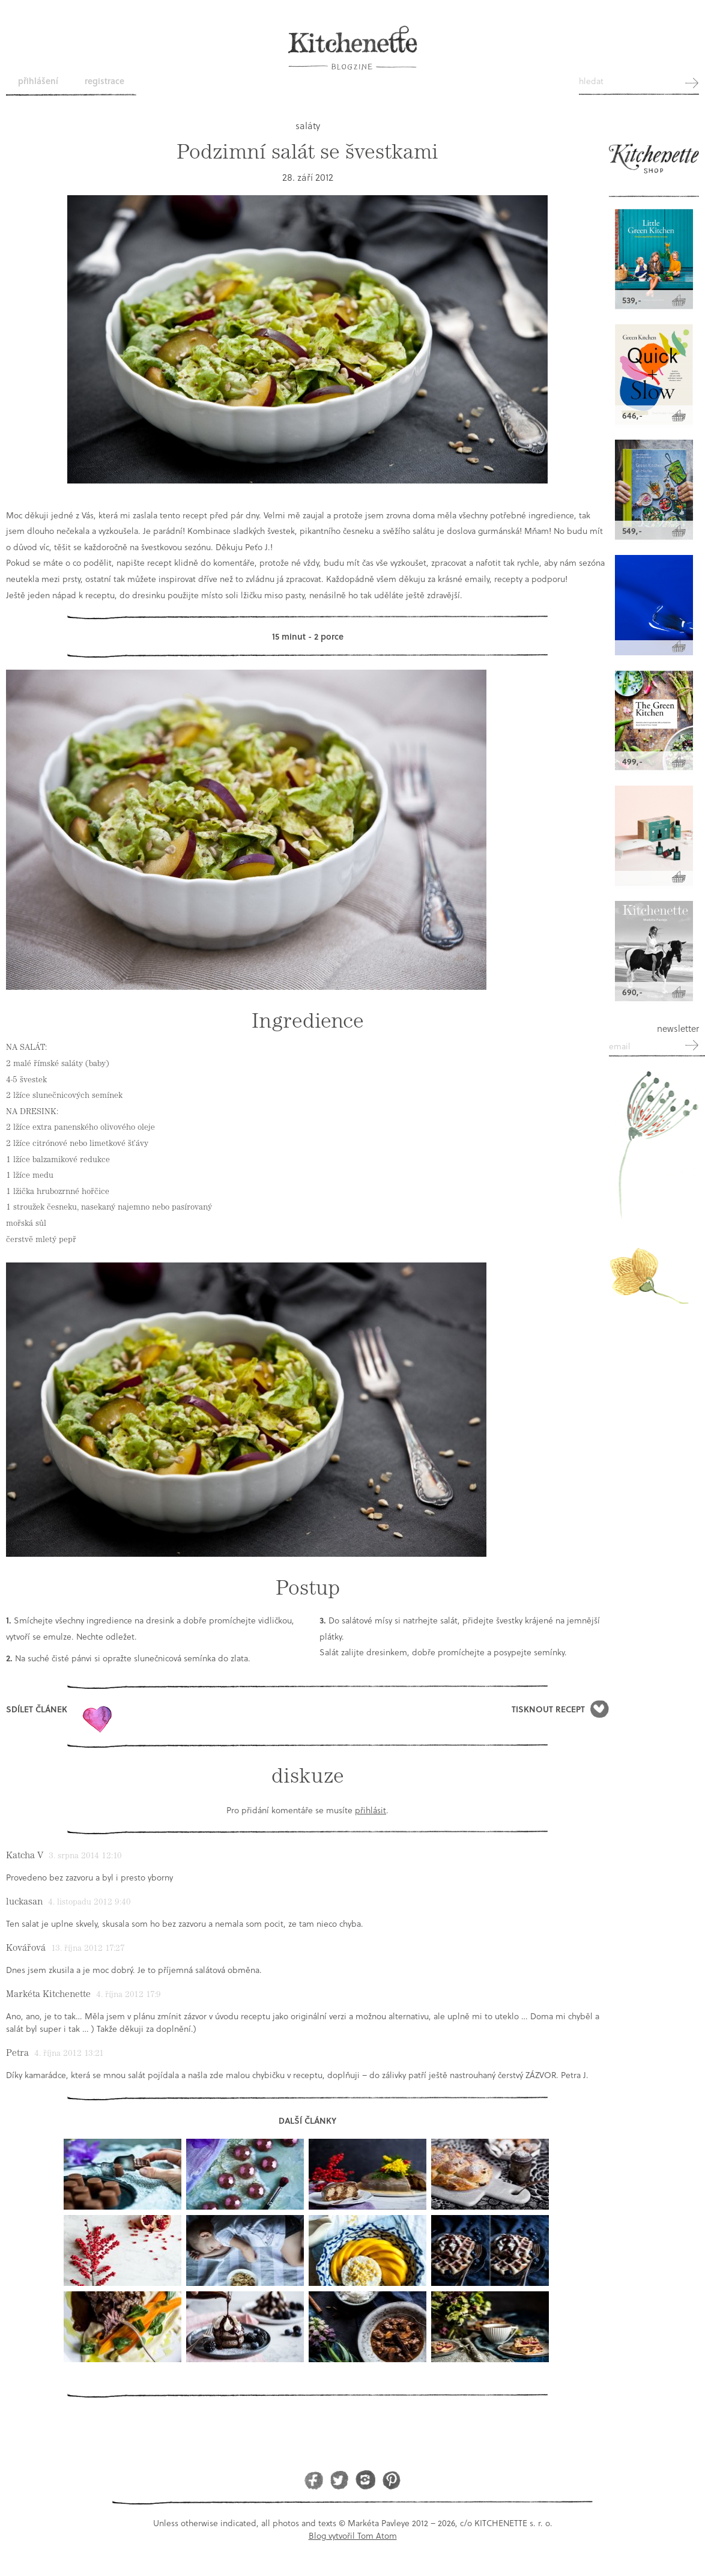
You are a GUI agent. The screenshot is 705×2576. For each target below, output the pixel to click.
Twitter (339, 2480)
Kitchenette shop (654, 164)
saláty (307, 125)
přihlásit (370, 1810)
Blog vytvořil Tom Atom (353, 2535)
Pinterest (391, 2480)
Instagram (365, 2480)
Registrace (104, 80)
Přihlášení (38, 80)
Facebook (314, 2480)
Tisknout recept (548, 1709)
